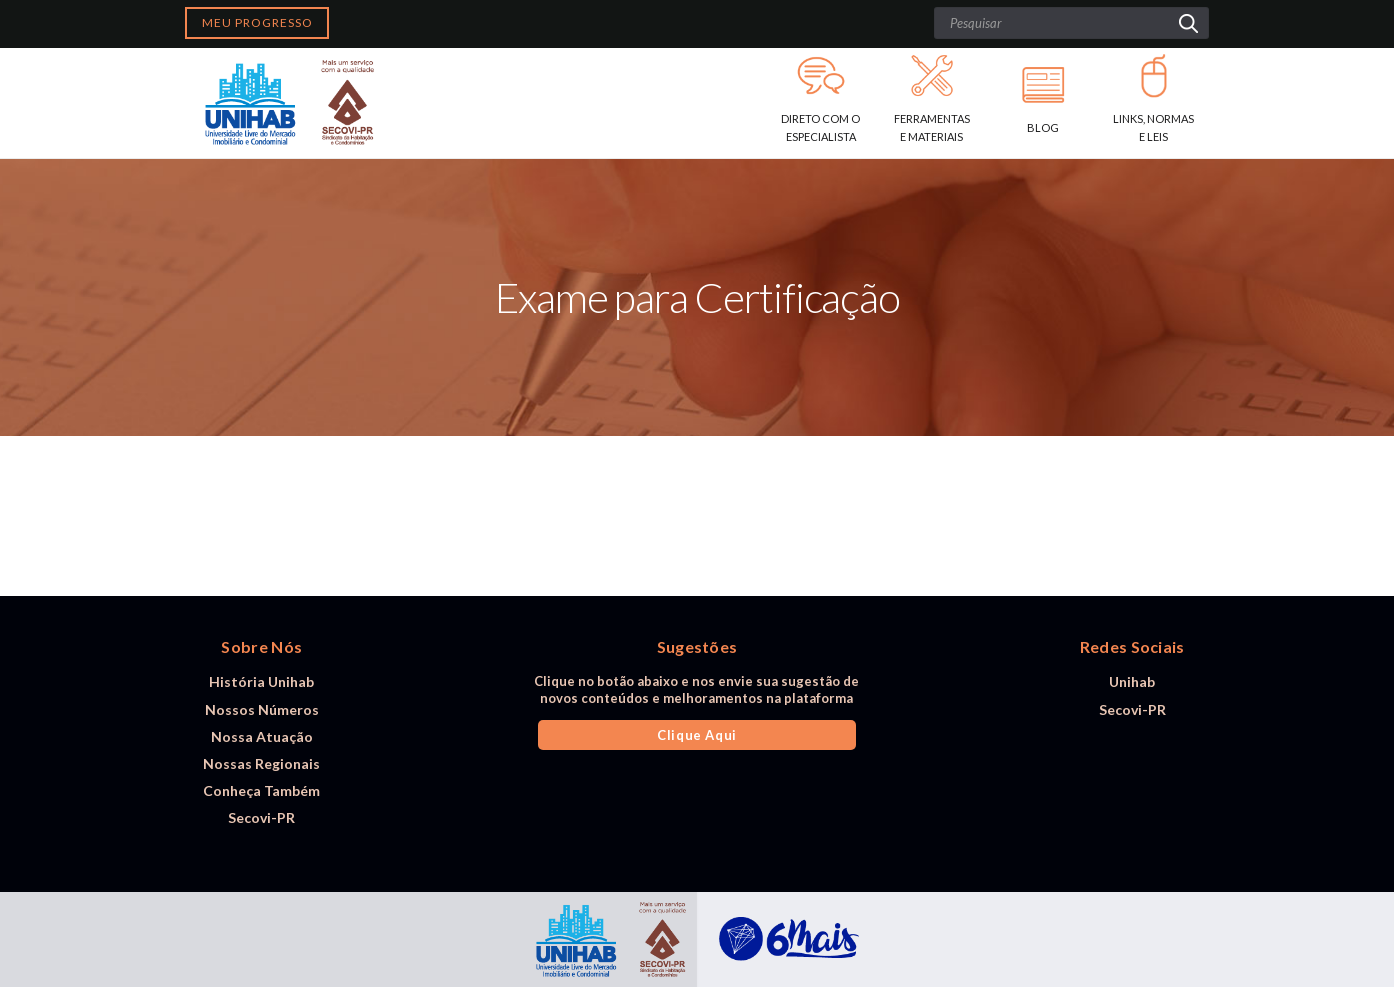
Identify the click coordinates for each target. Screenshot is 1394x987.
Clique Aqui (697, 735)
